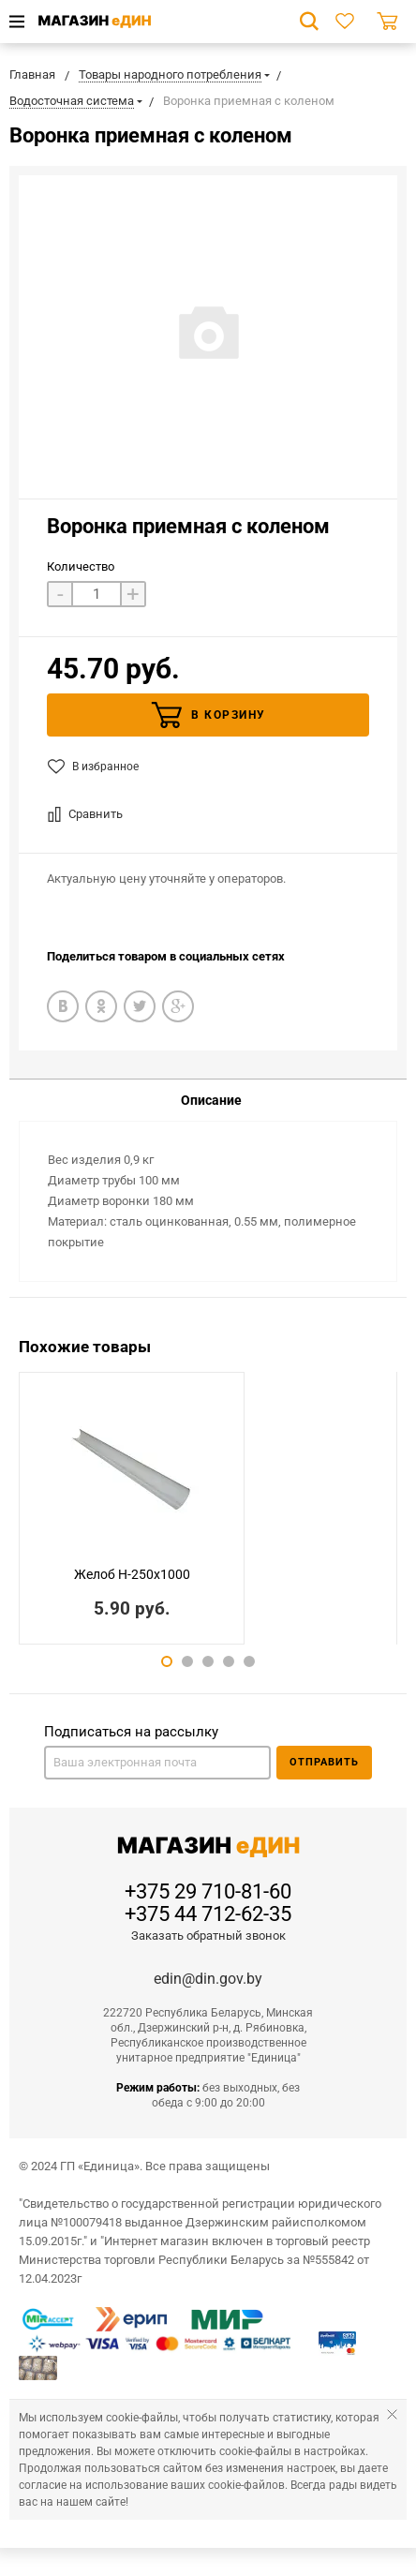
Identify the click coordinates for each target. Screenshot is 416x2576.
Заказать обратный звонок (208, 1935)
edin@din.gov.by (208, 1979)
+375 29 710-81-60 (208, 1892)
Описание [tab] (211, 1100)
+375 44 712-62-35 (208, 1914)
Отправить (324, 1762)
